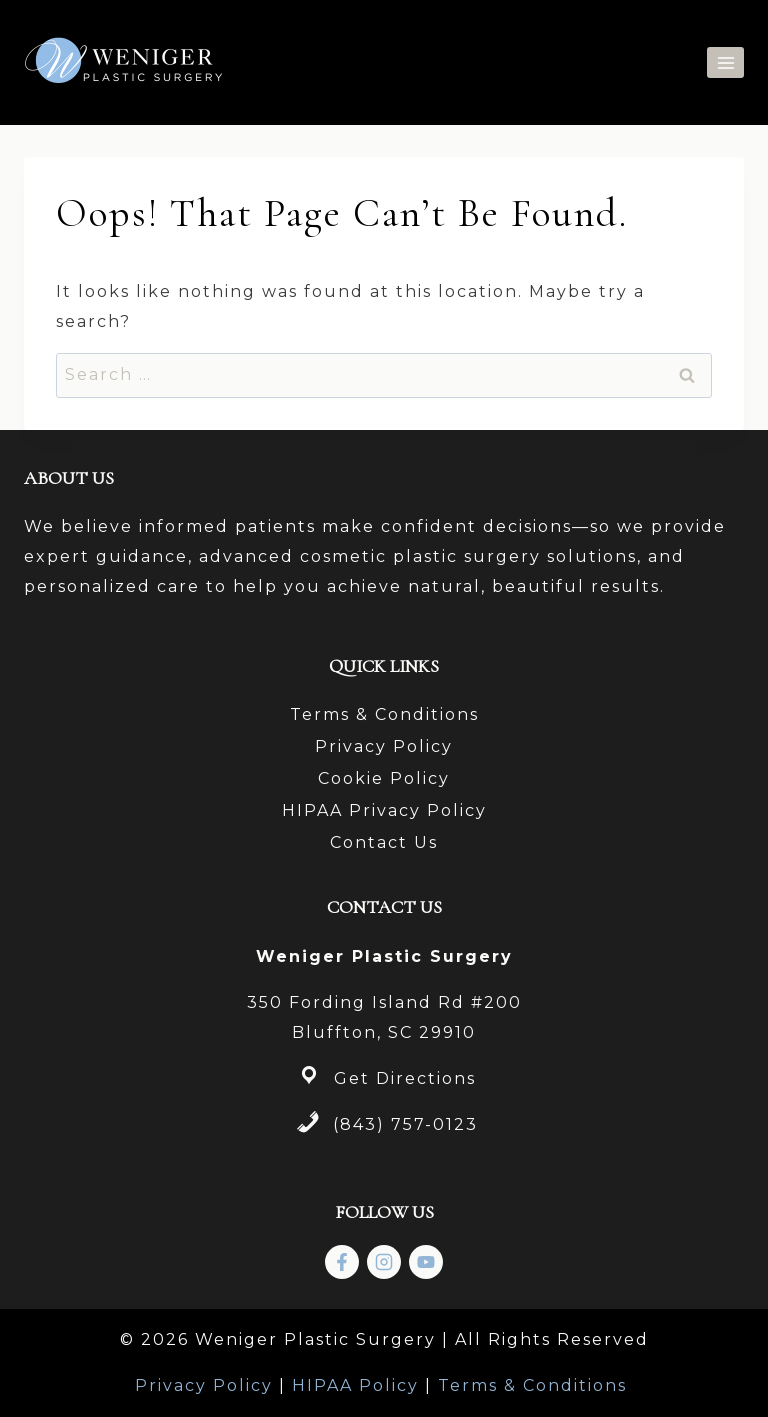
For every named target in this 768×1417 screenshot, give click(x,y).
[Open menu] (725, 62)
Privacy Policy (384, 746)
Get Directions (405, 1078)
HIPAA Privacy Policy (384, 810)
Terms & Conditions (384, 714)
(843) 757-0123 (405, 1124)
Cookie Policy (384, 778)
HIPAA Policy (355, 1385)
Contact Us (384, 842)
